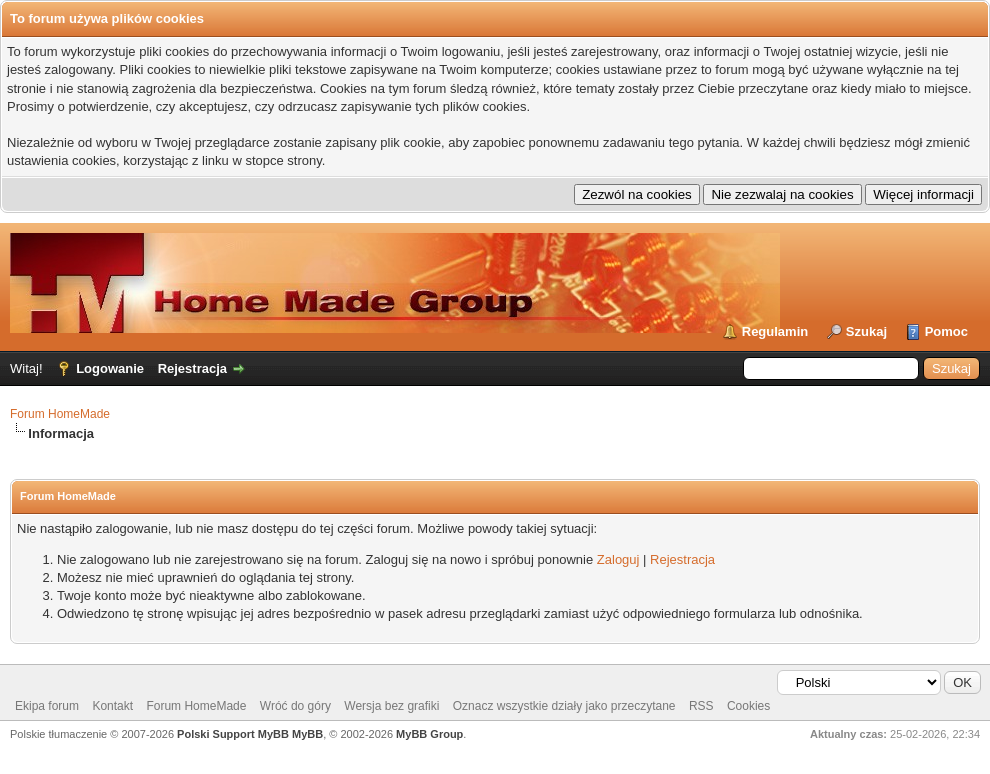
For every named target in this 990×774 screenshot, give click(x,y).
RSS (701, 706)
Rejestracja (192, 368)
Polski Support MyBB (233, 734)
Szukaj (866, 331)
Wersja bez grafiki (391, 706)
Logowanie (110, 368)
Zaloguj (618, 559)
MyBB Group (429, 734)
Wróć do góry (295, 706)
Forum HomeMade (60, 414)
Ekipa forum (47, 706)
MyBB (307, 734)
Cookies (748, 706)
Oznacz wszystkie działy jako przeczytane (564, 706)
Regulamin (775, 331)
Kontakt (112, 706)
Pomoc (946, 331)
